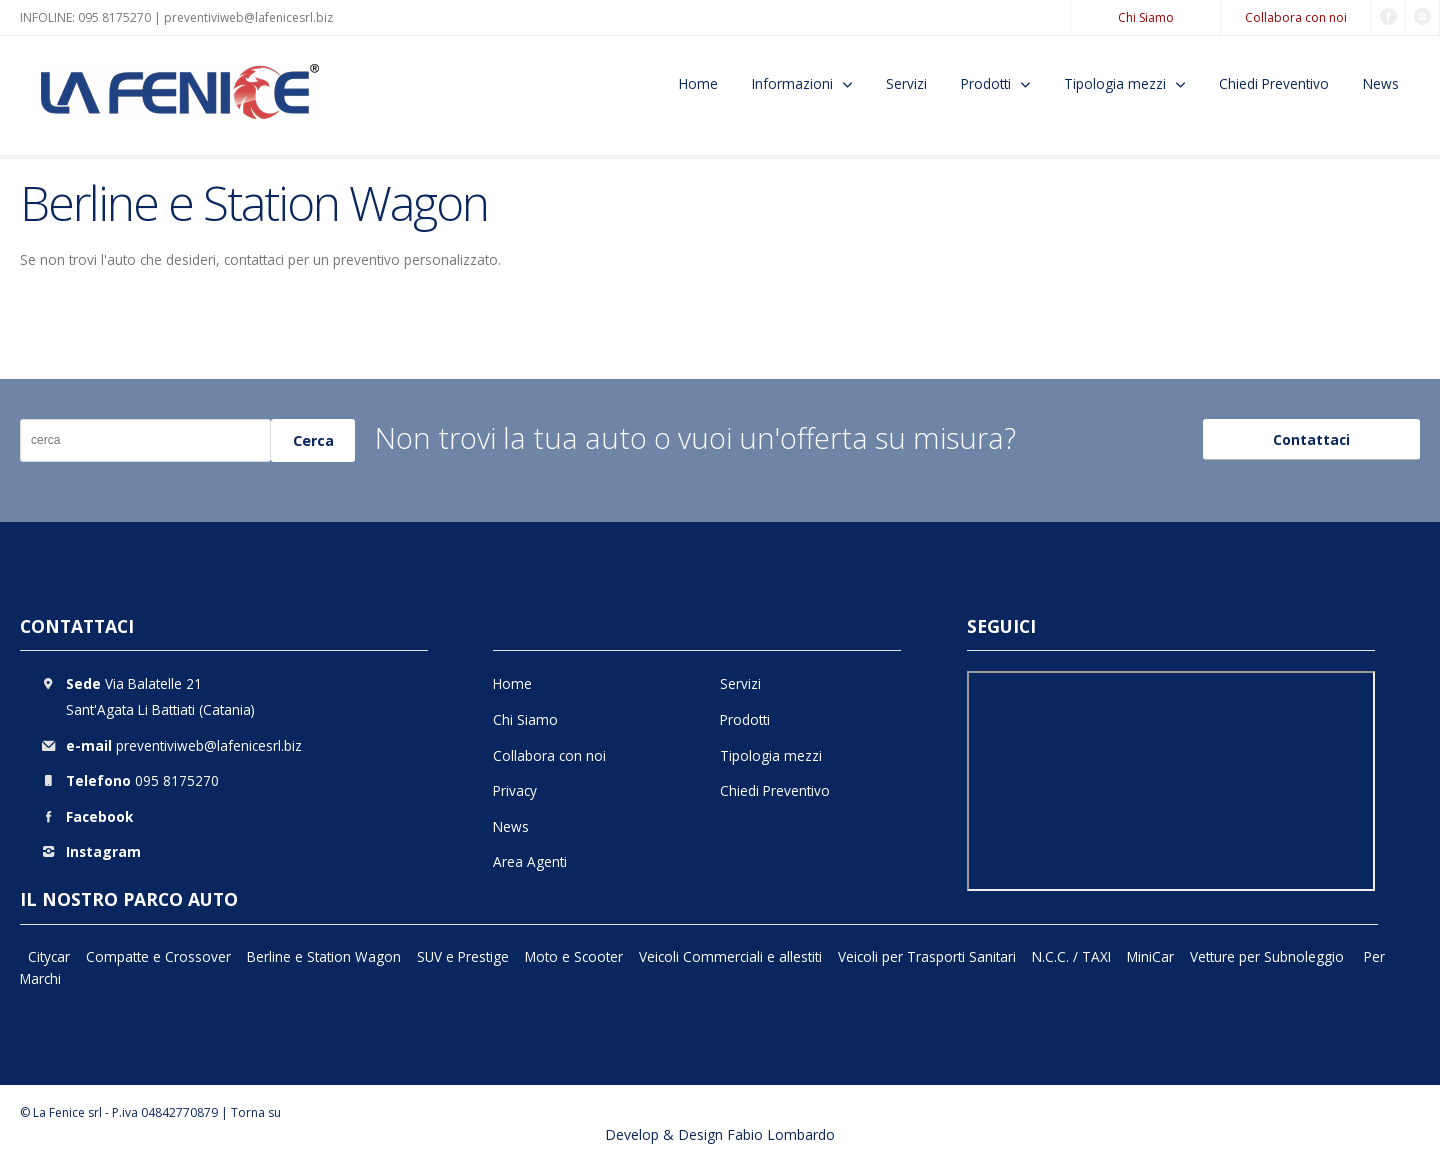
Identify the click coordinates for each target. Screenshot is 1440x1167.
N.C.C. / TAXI (1071, 956)
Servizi (906, 83)
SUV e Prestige (463, 956)
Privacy (515, 790)
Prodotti (986, 83)
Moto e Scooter (574, 956)
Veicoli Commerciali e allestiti (730, 956)
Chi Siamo (1146, 17)
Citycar (49, 956)
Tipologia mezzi (1115, 83)
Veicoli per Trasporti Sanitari (927, 956)
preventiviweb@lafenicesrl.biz (248, 17)
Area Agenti (530, 861)
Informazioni (792, 83)
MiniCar (1150, 956)
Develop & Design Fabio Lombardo (720, 1134)
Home (698, 83)
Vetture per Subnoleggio (1269, 956)
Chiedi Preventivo (1274, 83)
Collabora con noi (1296, 17)
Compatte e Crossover (158, 956)
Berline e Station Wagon (324, 956)
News (1381, 83)
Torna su (256, 1112)
